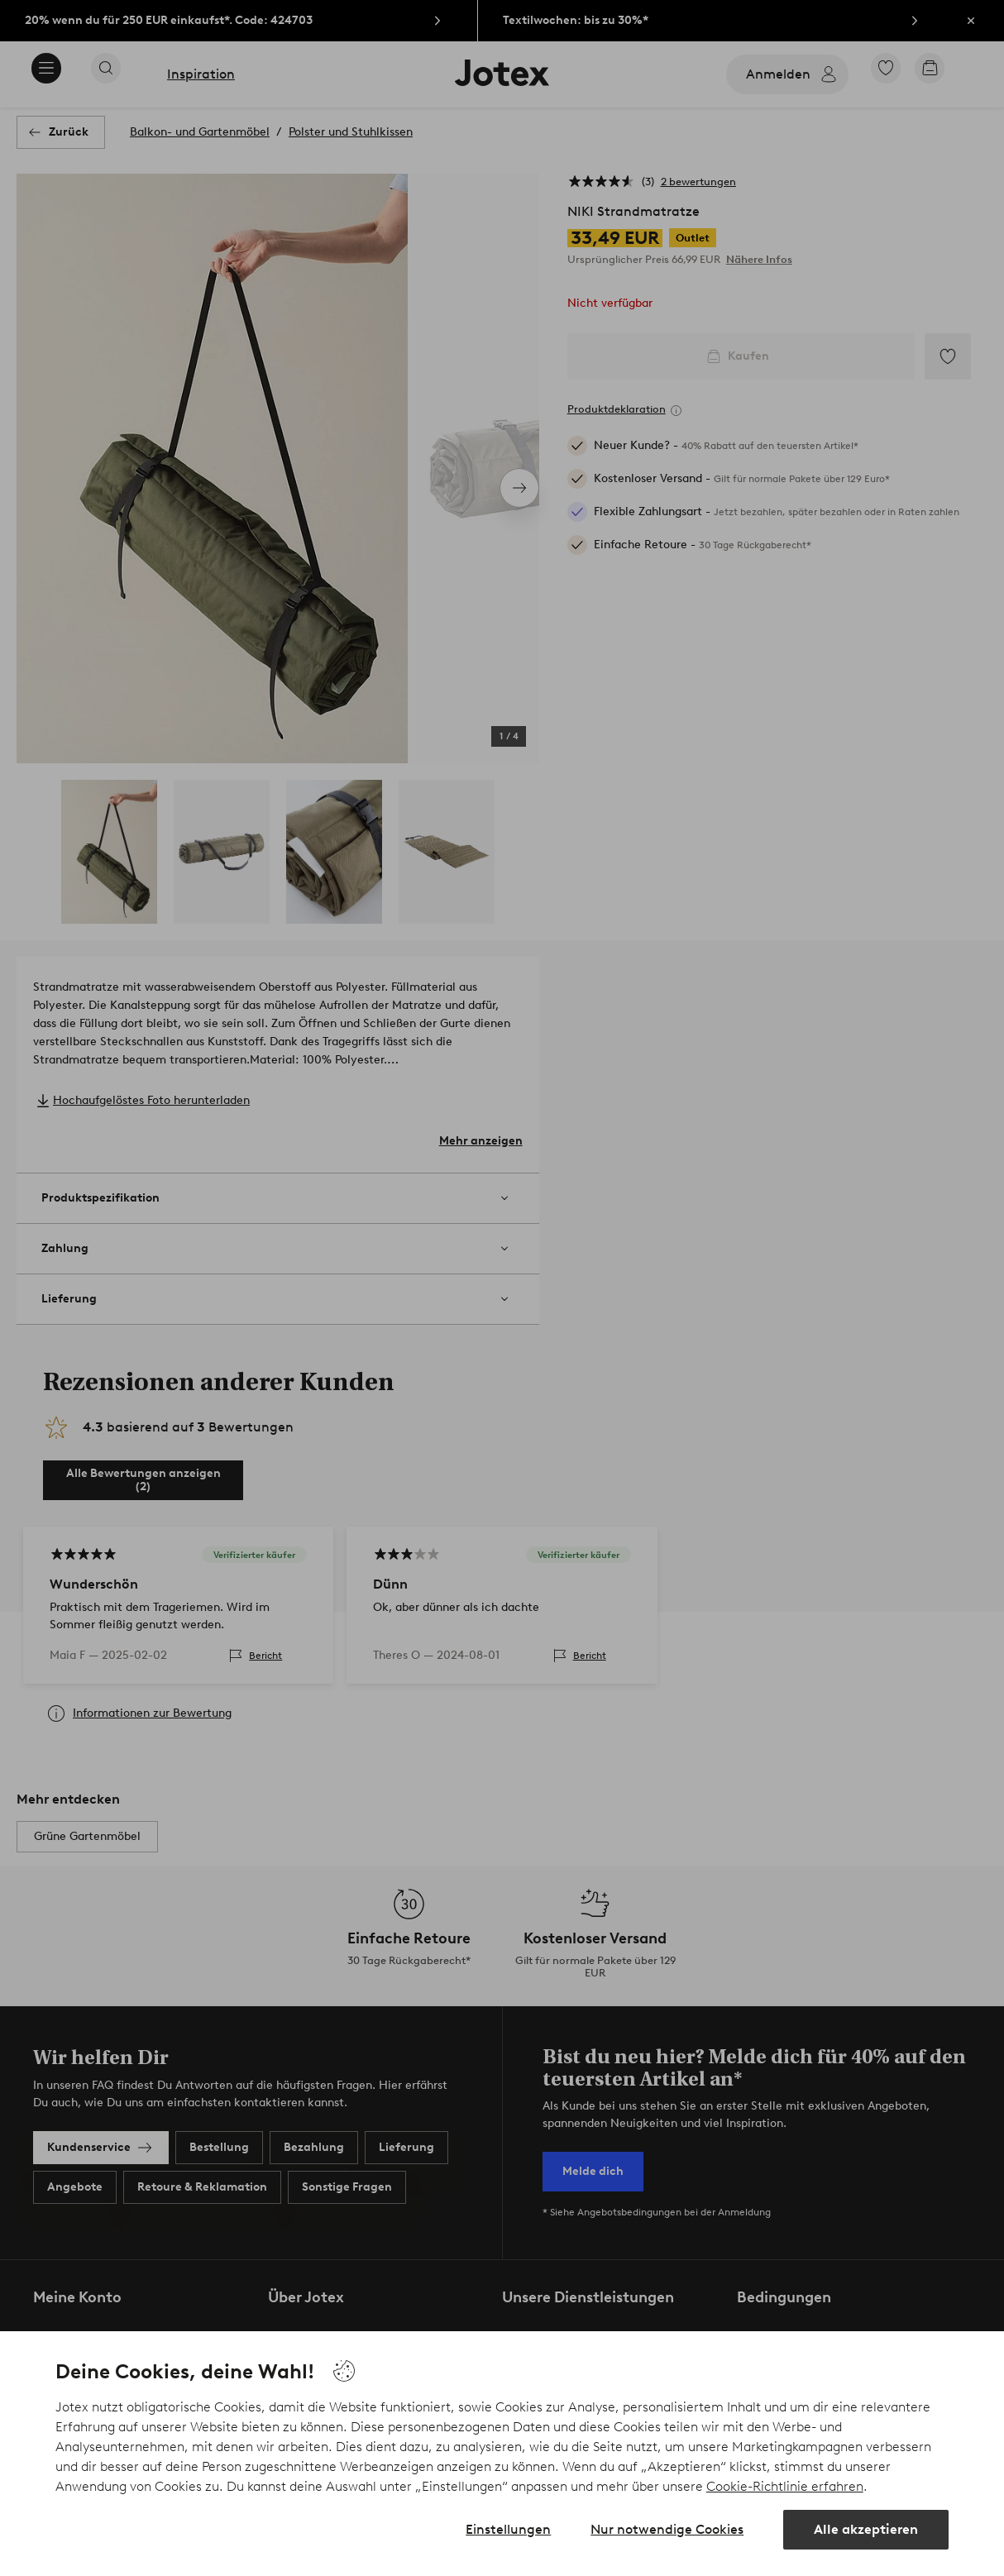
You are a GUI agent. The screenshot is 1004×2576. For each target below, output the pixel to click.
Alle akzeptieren (866, 2529)
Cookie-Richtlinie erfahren (784, 2486)
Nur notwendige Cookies (666, 2529)
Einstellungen (508, 2529)
